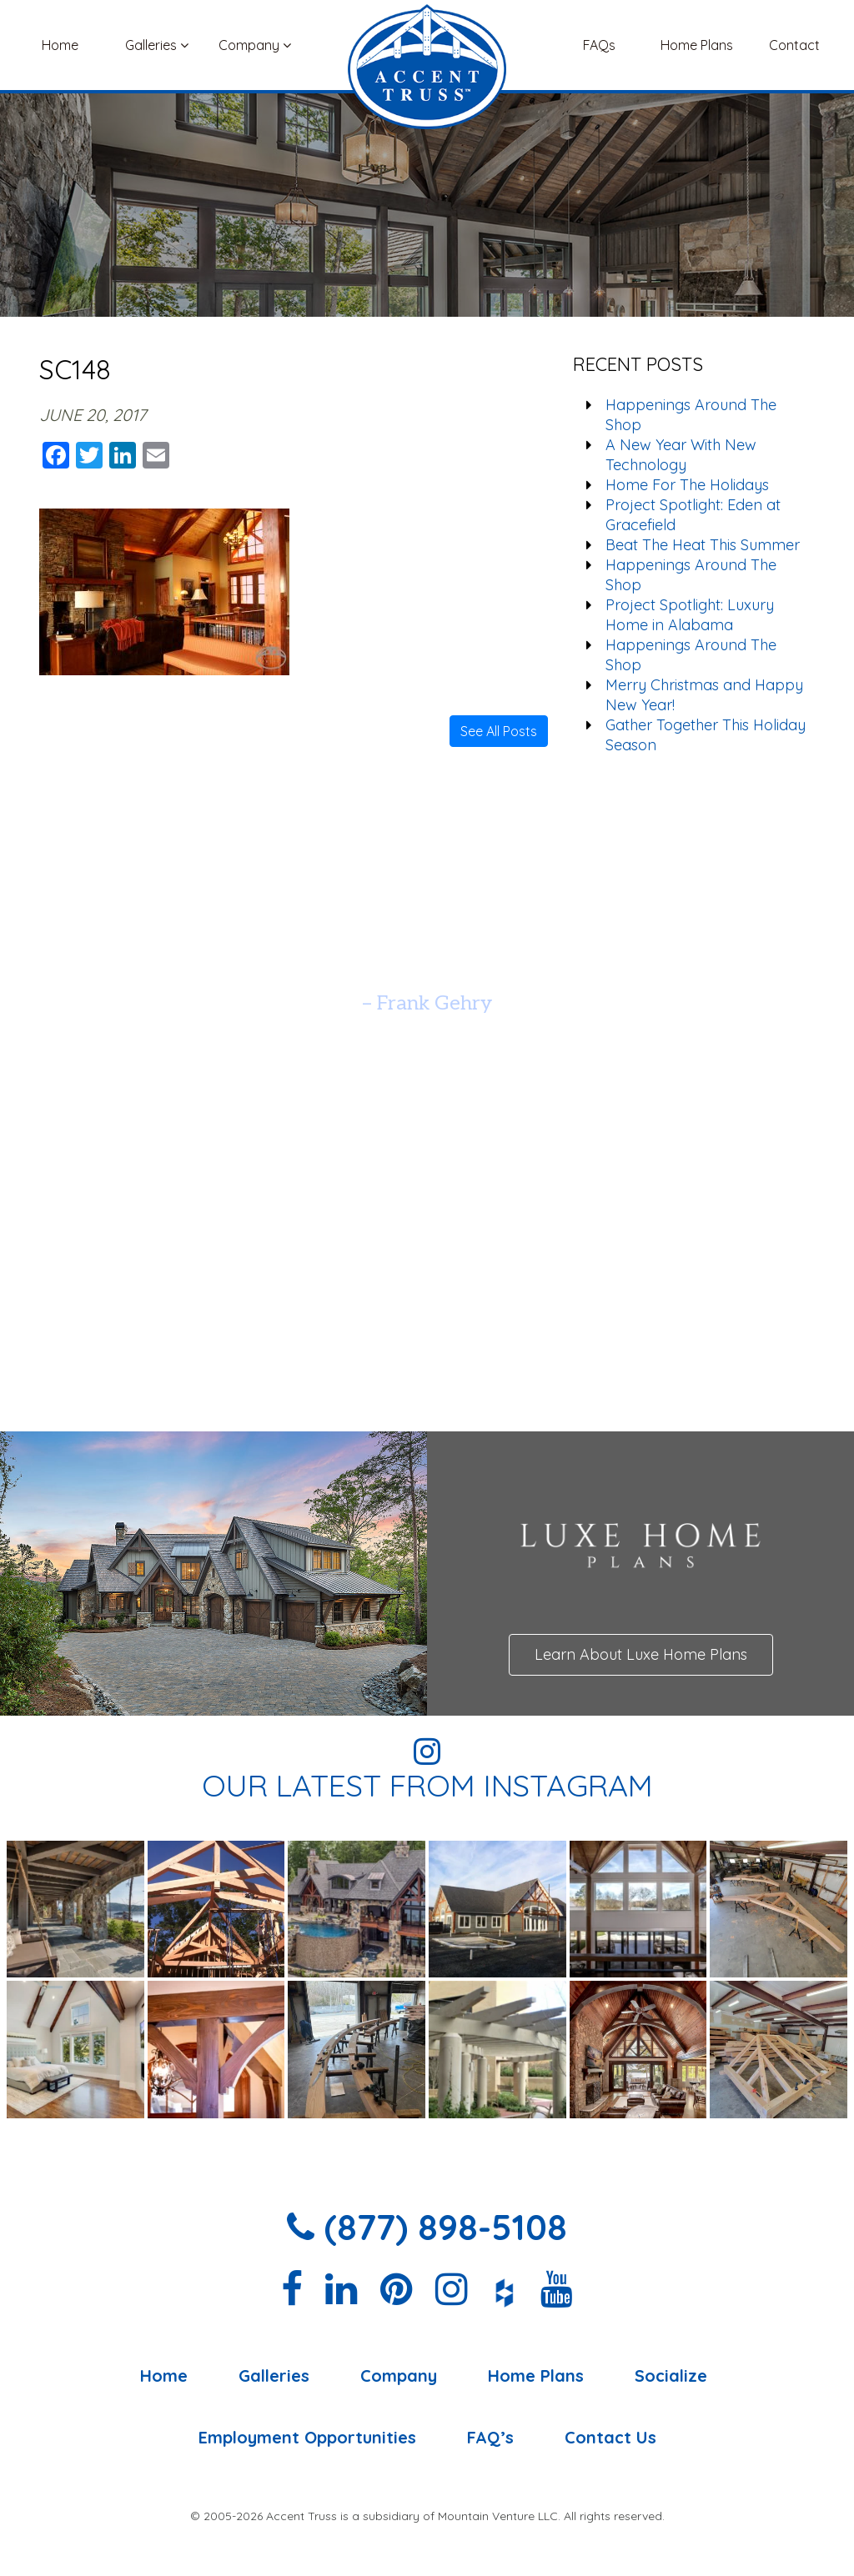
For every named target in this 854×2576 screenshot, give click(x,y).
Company (255, 45)
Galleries (156, 45)
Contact (794, 45)
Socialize (671, 2376)
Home (60, 45)
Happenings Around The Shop (690, 414)
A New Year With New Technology (680, 454)
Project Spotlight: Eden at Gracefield (693, 514)
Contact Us (610, 2438)
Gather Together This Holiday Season (705, 734)
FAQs (599, 45)
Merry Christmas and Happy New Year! (704, 694)
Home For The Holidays (687, 484)
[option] (427, 962)
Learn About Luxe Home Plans (641, 1654)
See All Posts (498, 731)
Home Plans (697, 45)
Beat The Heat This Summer (702, 544)
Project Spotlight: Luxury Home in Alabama (689, 614)
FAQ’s (490, 2438)
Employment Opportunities (307, 2438)
